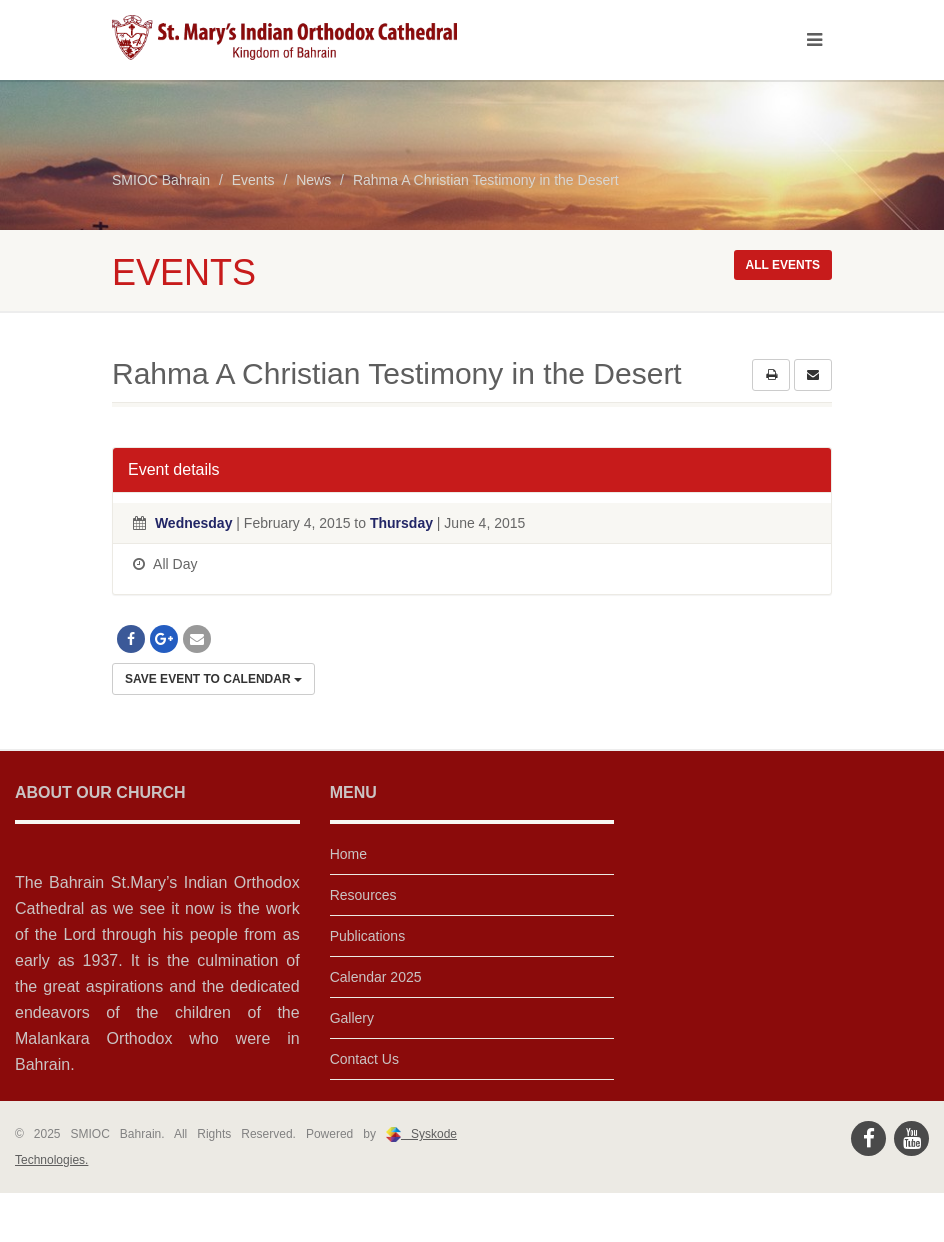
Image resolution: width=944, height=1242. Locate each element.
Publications (368, 936)
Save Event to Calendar (213, 679)
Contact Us (364, 1059)
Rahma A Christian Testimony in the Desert (486, 180)
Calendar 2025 (376, 977)
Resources (363, 895)
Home (348, 854)
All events (783, 265)
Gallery (352, 1018)
